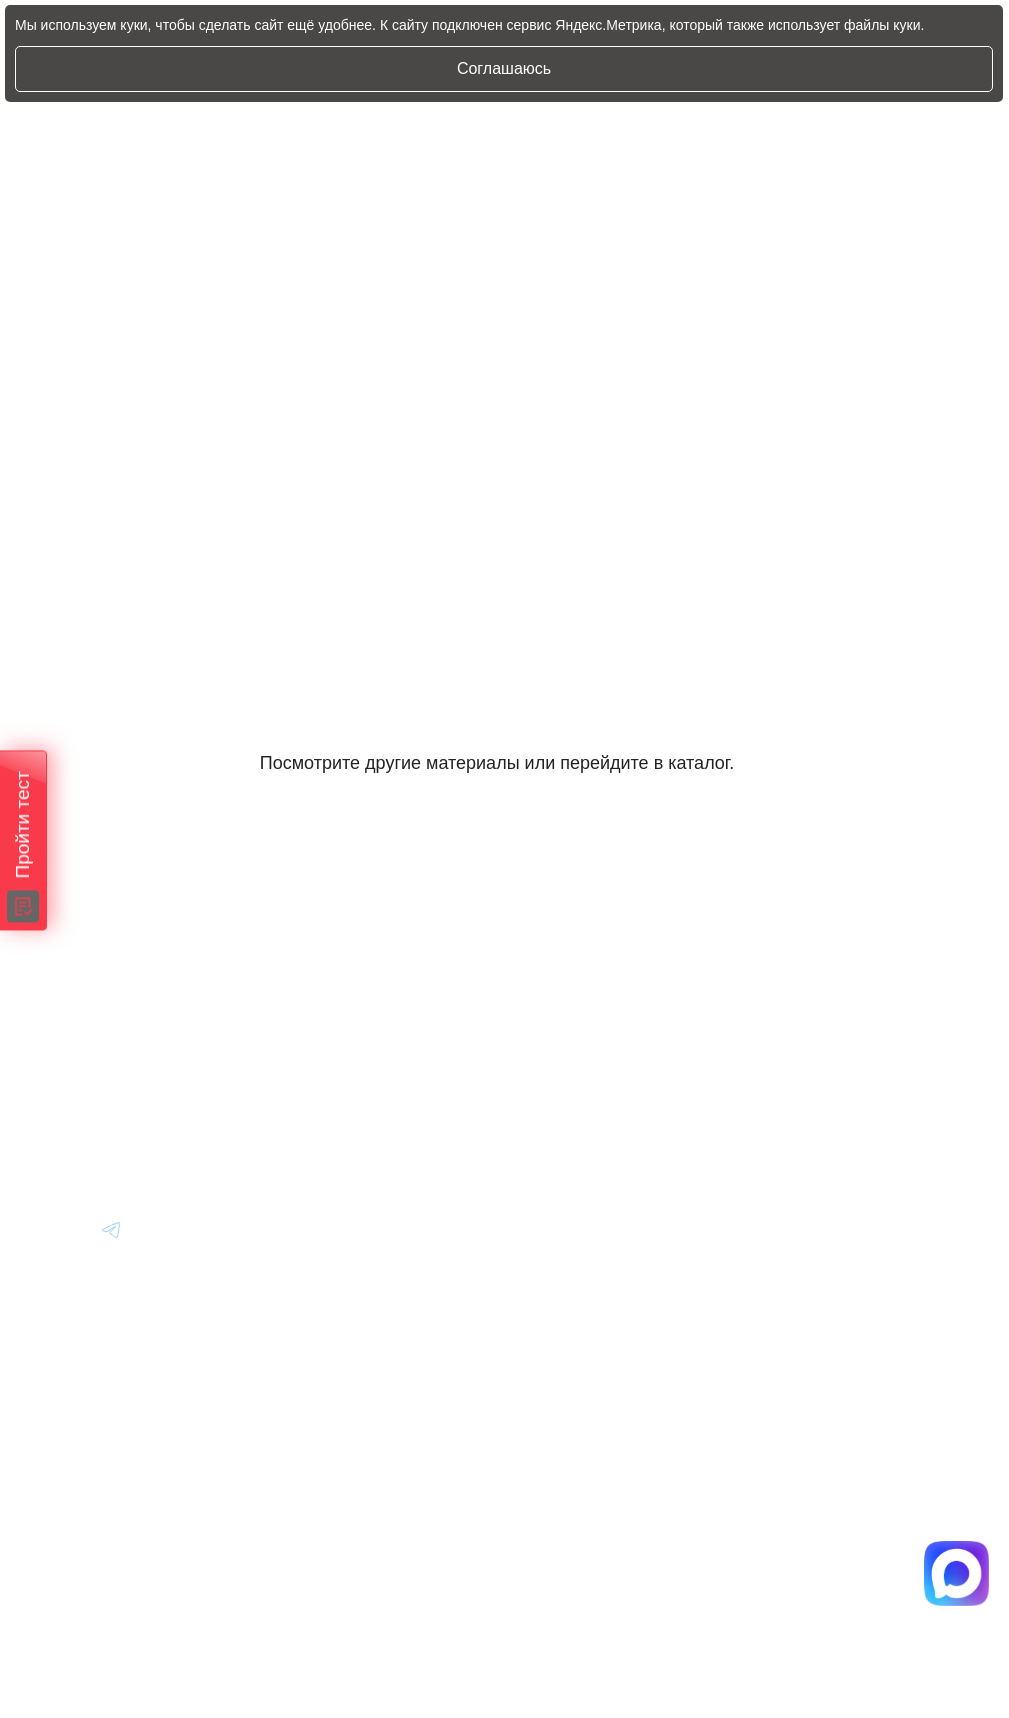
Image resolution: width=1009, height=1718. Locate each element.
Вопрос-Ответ (802, 1012)
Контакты (786, 1122)
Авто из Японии (544, 1012)
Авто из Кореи (538, 957)
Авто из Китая (537, 1067)
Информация (801, 957)
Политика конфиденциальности (574, 1535)
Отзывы (779, 1067)
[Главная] (80, 957)
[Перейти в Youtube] (64, 1229)
